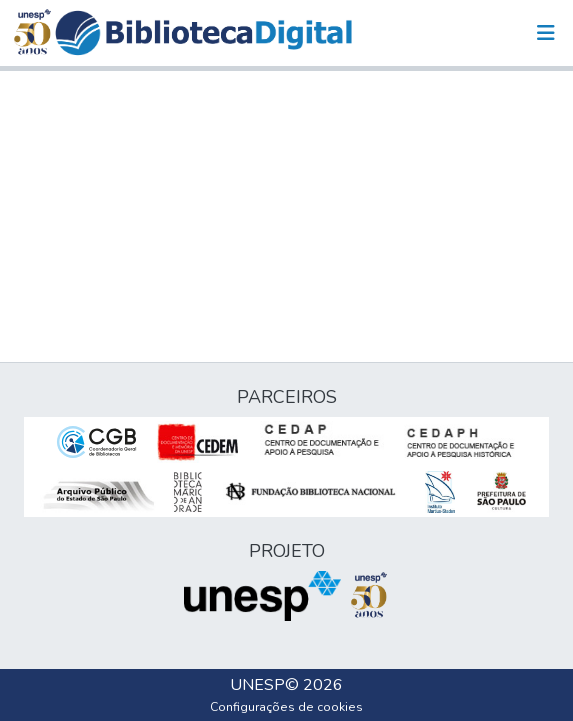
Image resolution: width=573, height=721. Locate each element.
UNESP (257, 685)
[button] (203, 33)
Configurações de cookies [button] (286, 707)
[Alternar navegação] (546, 33)
